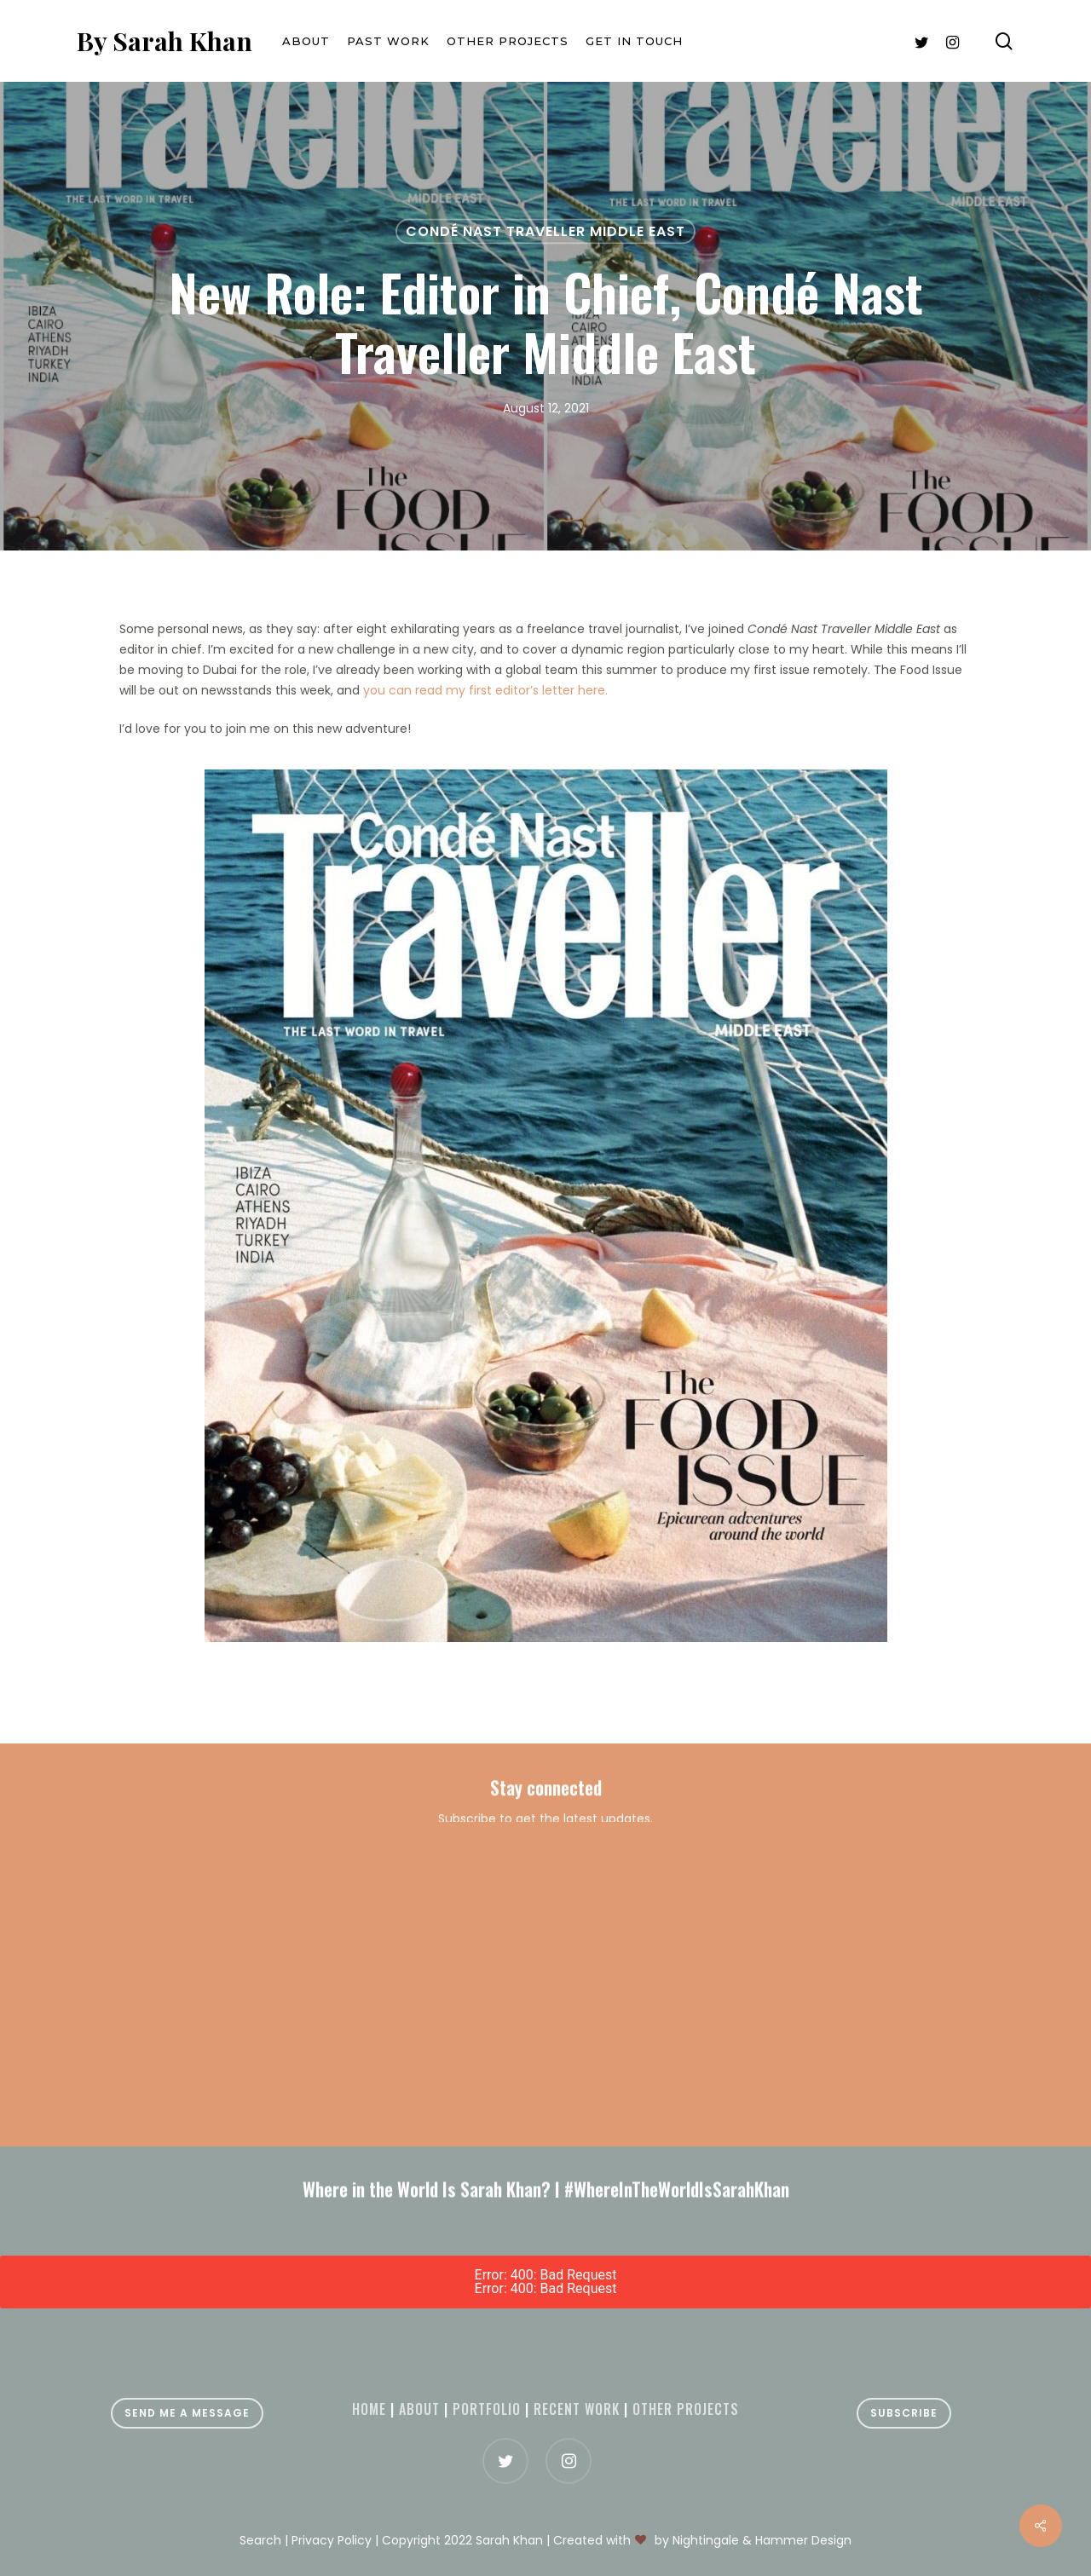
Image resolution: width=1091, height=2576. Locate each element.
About (419, 2409)
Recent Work (577, 2409)
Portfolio (487, 2409)
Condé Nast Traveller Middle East (545, 231)
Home (369, 2409)
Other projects (685, 2409)
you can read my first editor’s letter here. (485, 690)
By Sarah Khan (164, 41)
